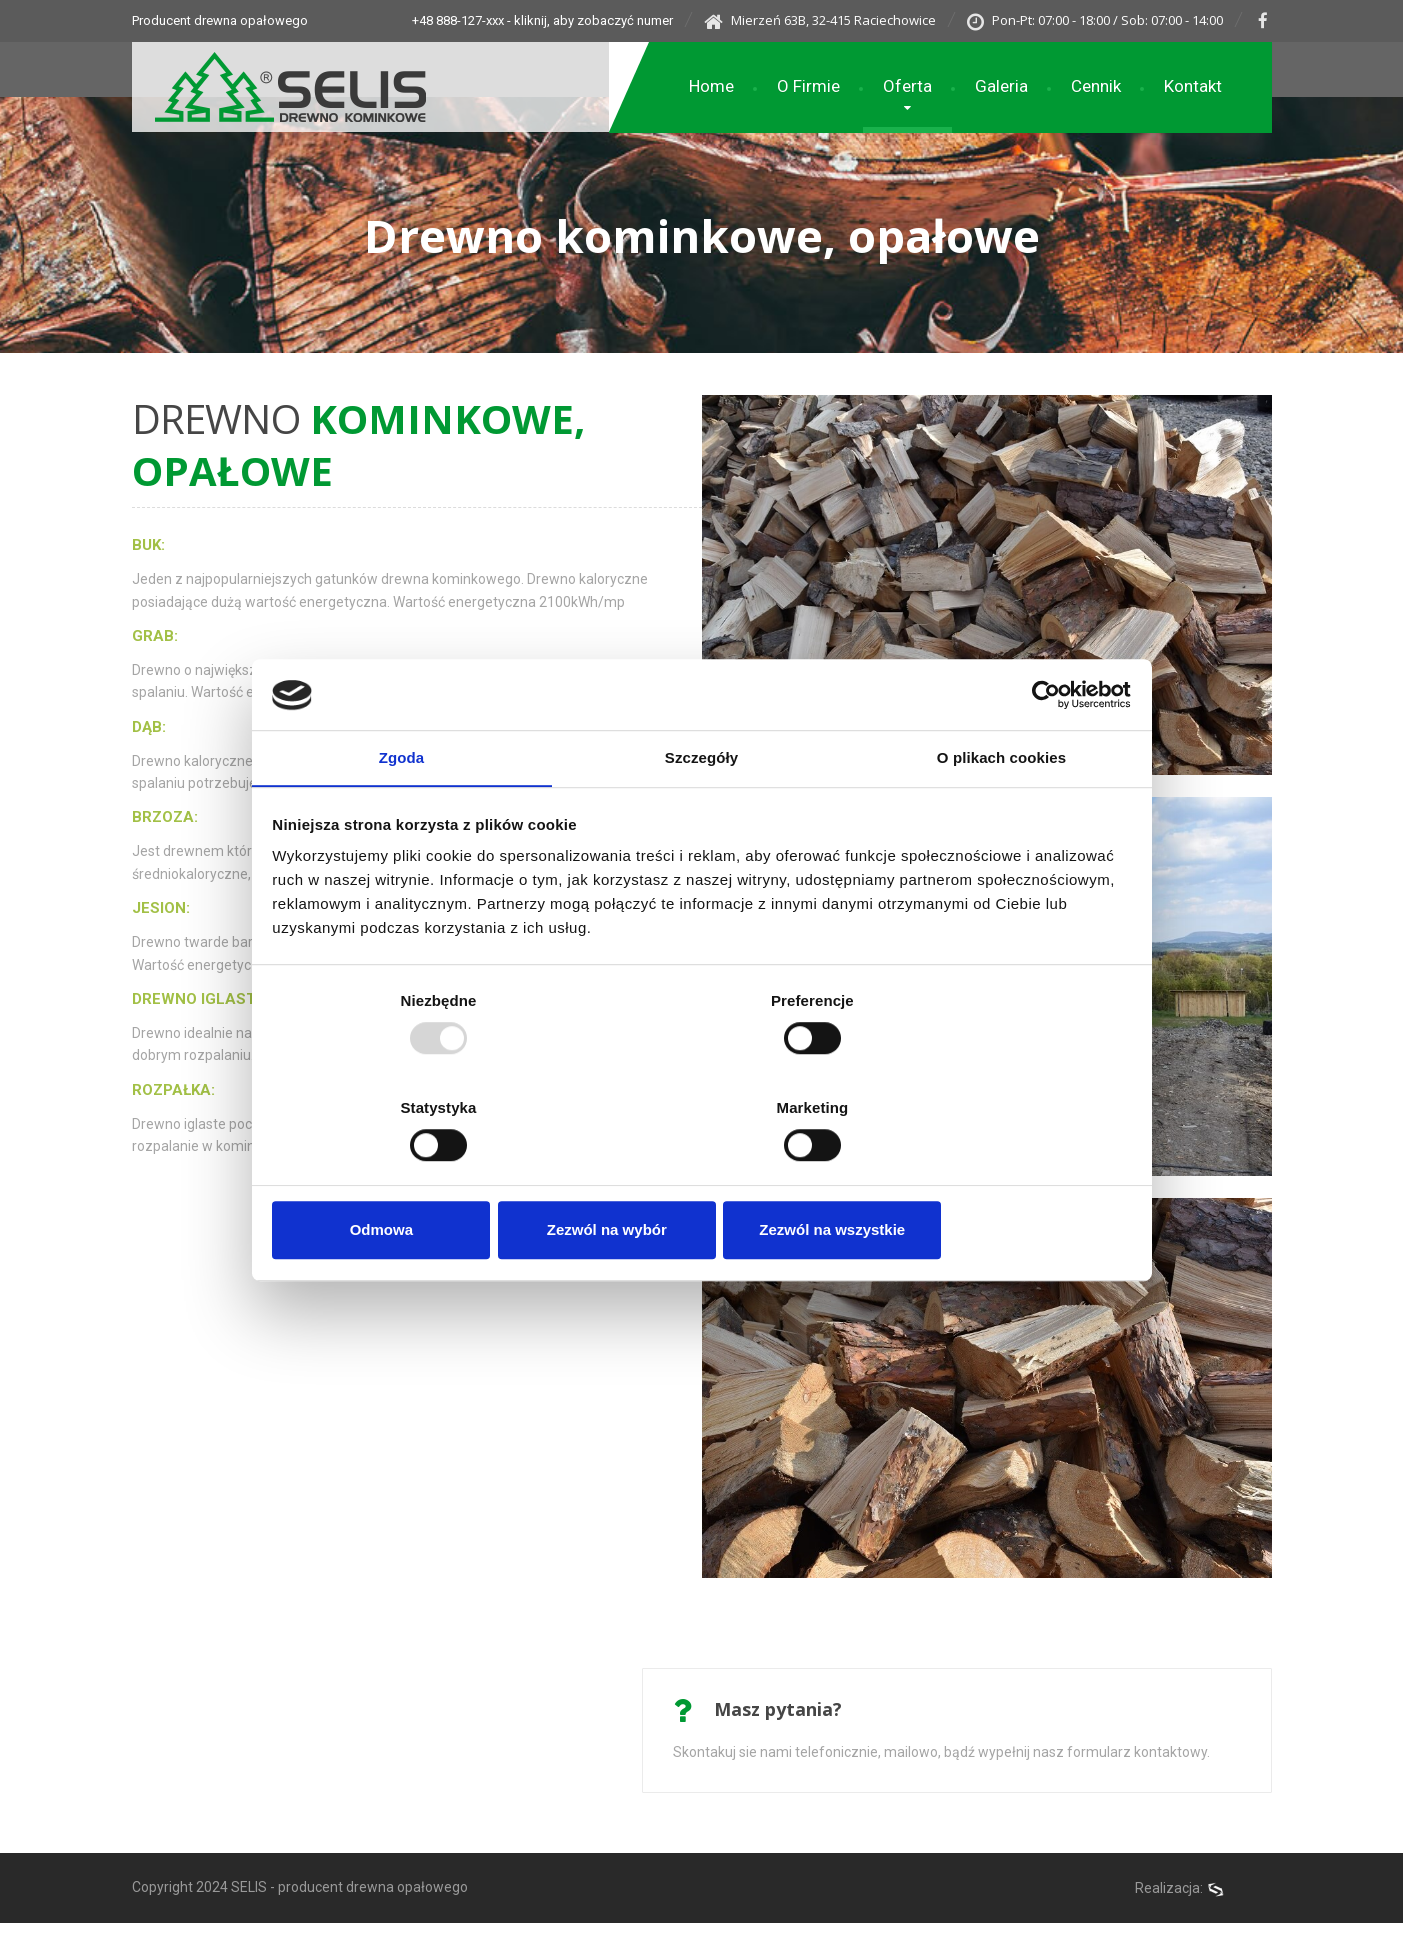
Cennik (1096, 87)
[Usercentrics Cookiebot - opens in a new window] (1041, 749)
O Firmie (808, 87)
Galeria (1001, 87)
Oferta (907, 87)
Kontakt (1193, 87)
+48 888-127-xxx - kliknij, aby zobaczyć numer (516, 20)
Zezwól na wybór (701, 1176)
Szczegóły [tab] (701, 814)
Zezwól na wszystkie (989, 1176)
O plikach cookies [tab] (1001, 814)
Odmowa (413, 1176)
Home (711, 87)
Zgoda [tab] (402, 814)
